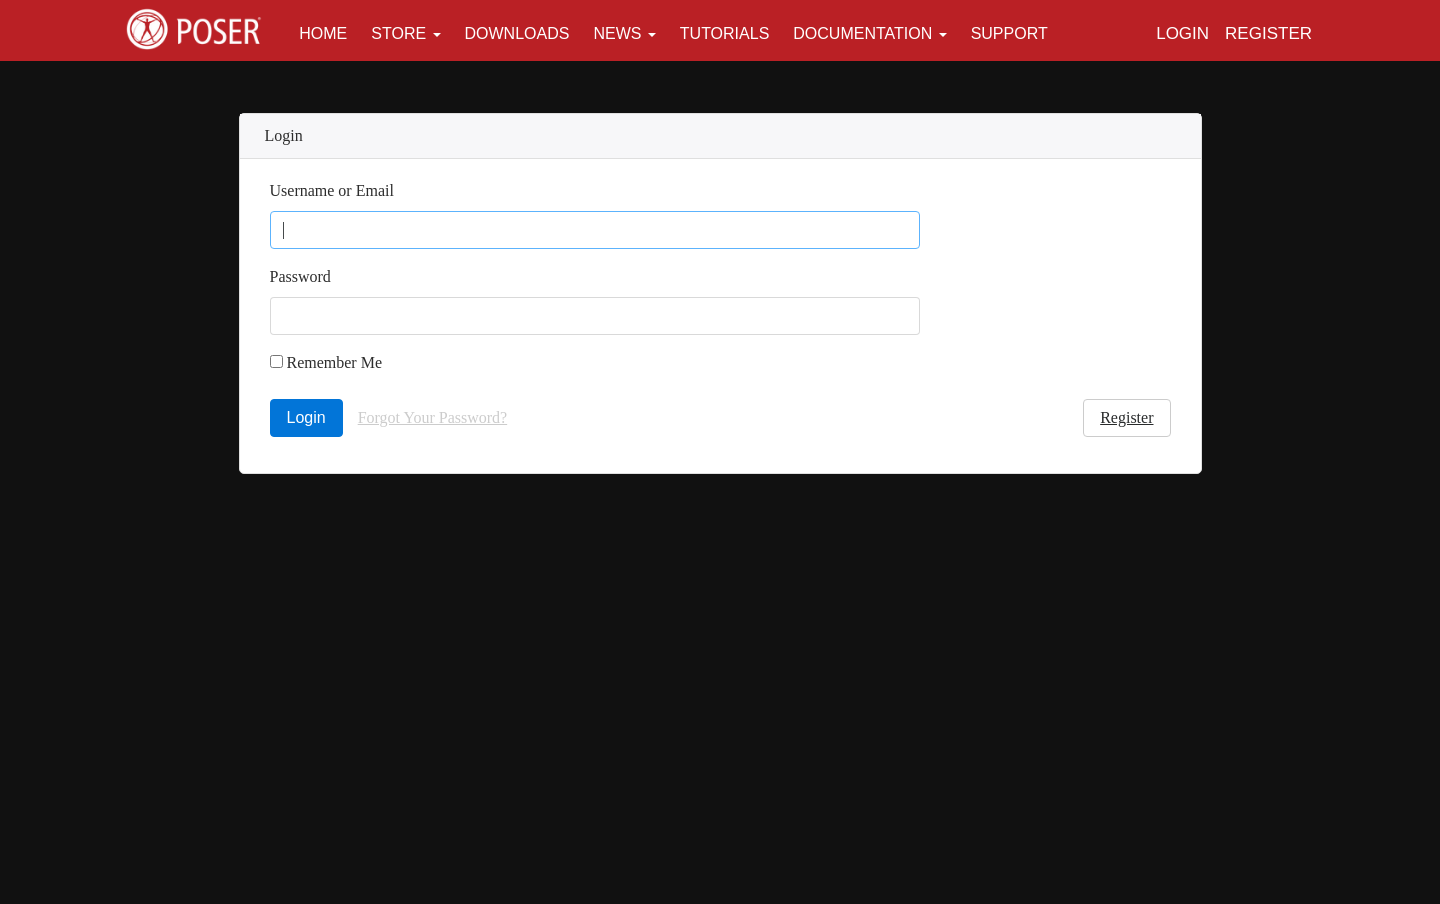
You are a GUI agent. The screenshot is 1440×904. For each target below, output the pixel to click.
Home (323, 33)
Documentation (862, 33)
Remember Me (326, 362)
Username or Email (332, 190)
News (617, 33)
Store (398, 33)
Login (1182, 33)
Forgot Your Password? (433, 417)
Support (1009, 33)
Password (300, 276)
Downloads (517, 33)
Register (1268, 33)
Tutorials (725, 33)
